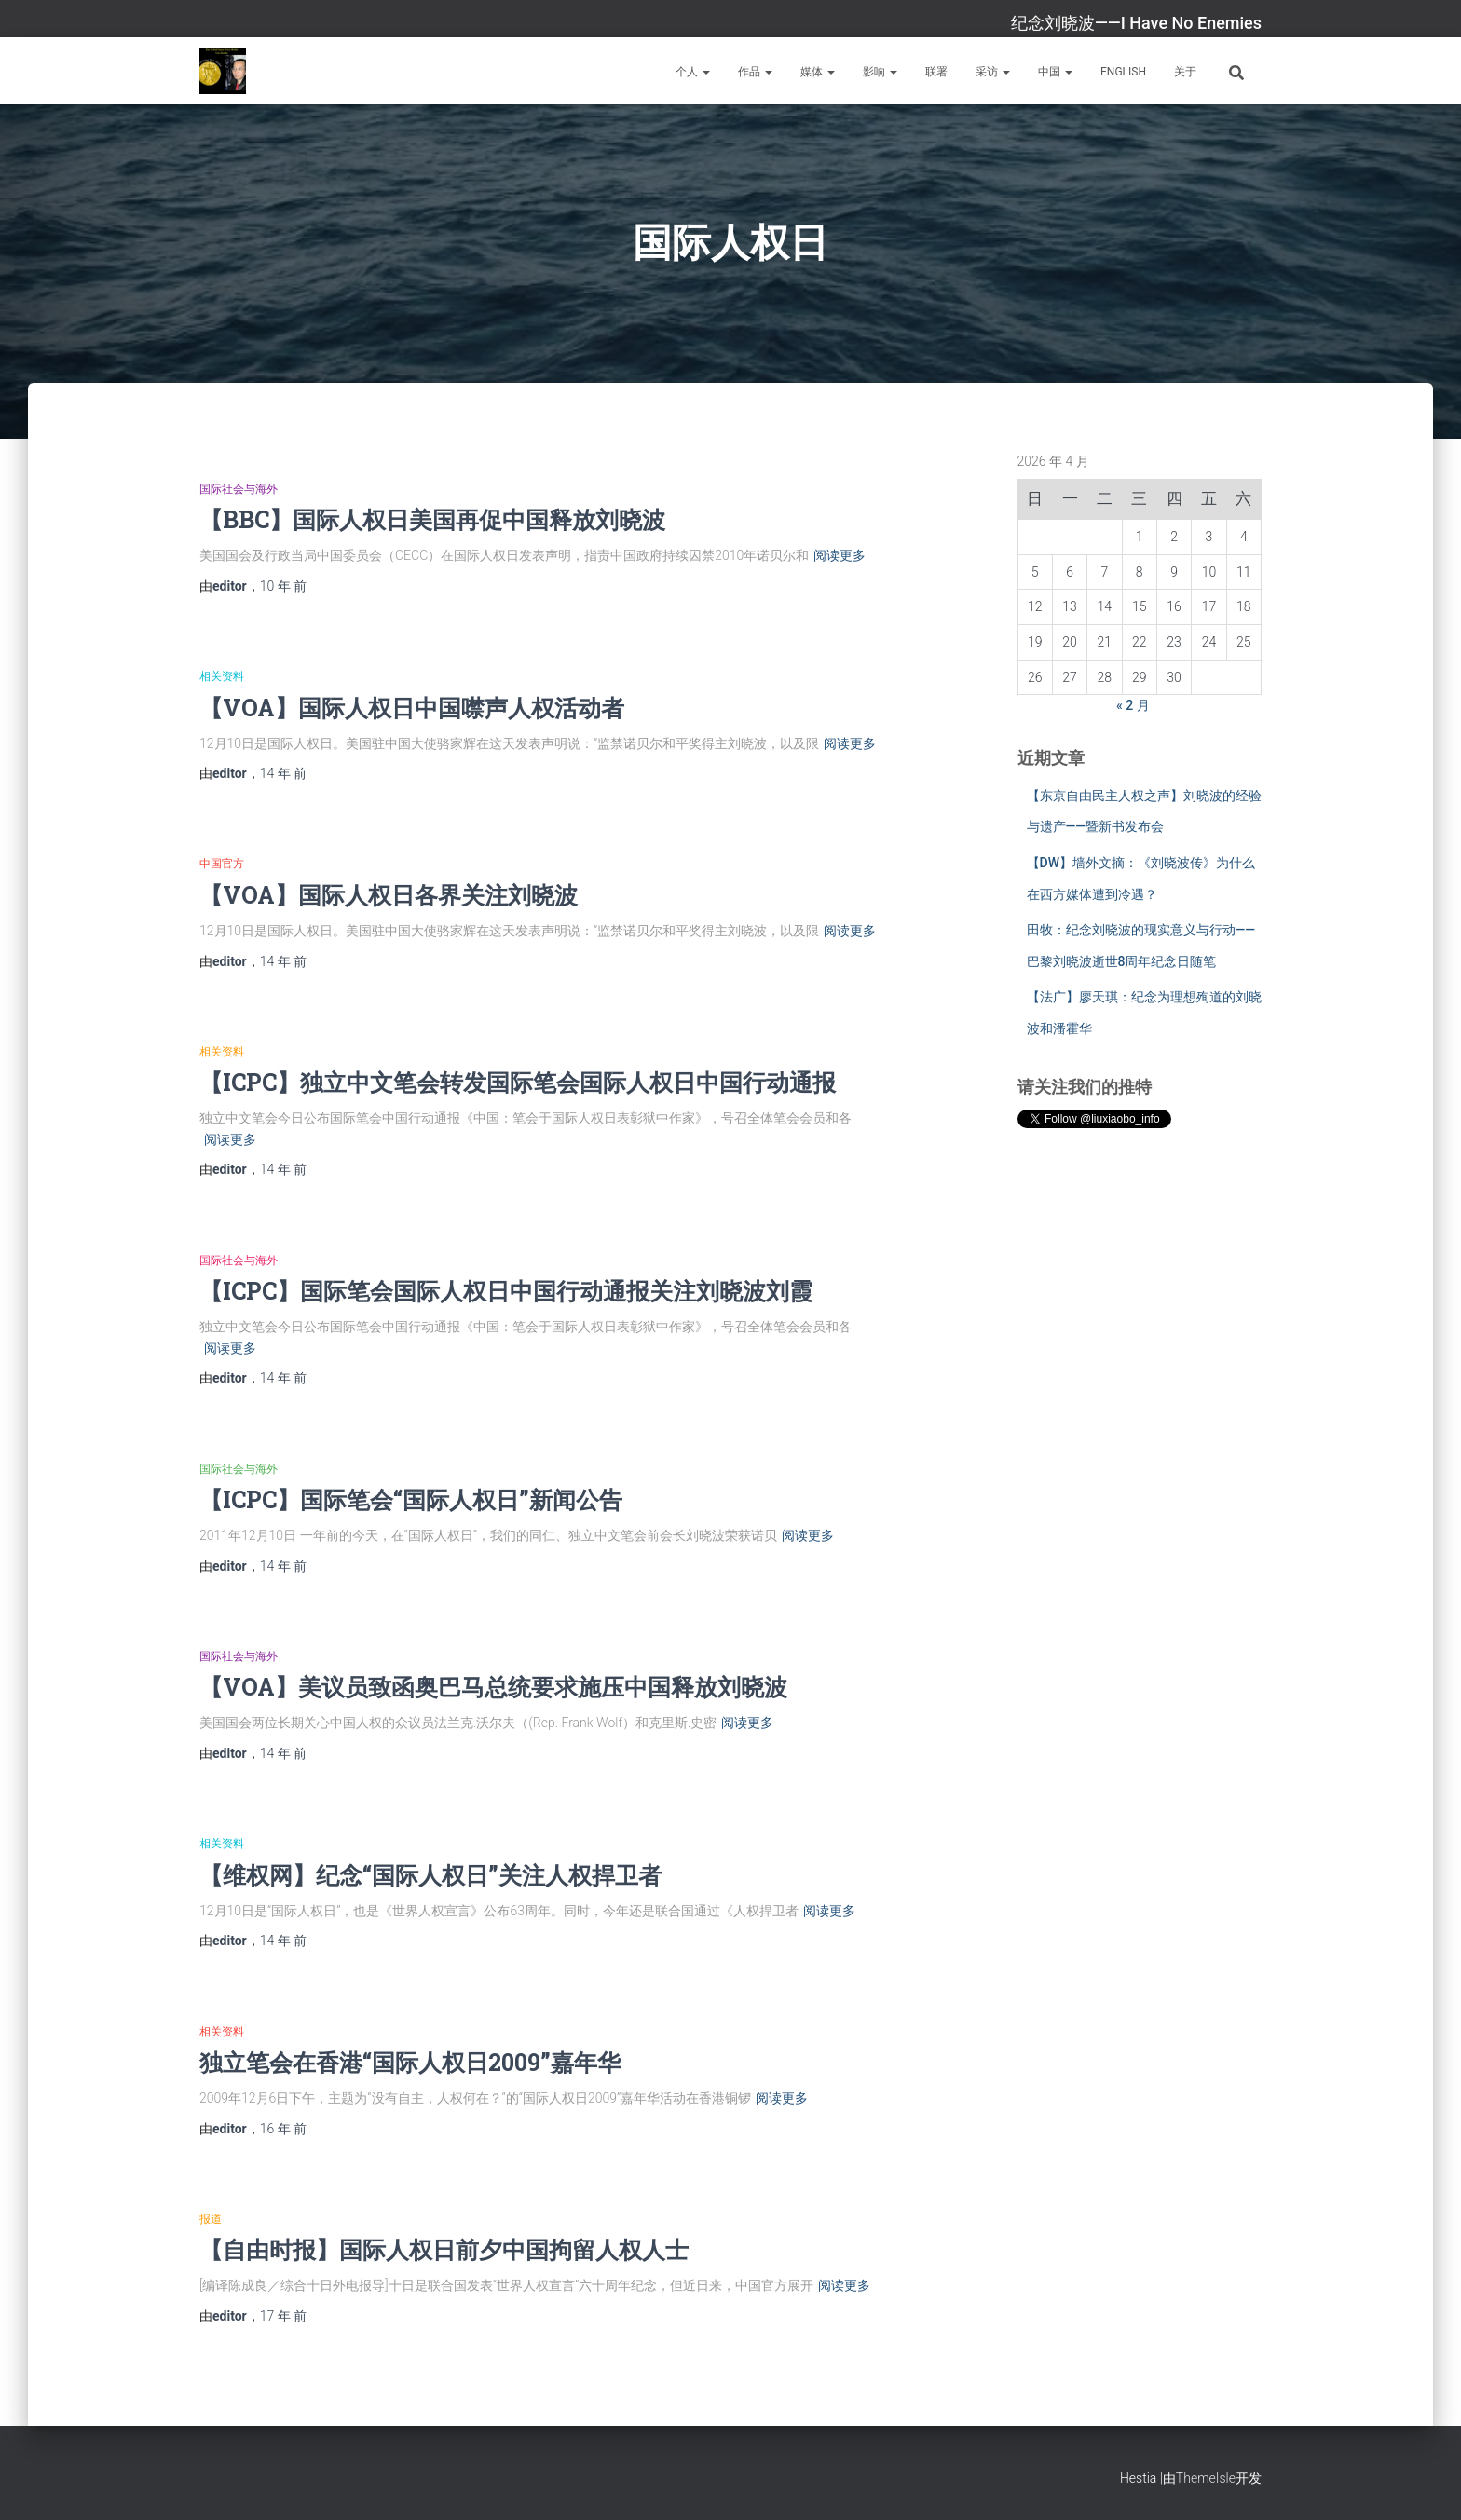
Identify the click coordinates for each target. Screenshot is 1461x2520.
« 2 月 (1133, 705)
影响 (880, 71)
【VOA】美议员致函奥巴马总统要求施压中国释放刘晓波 (493, 1686)
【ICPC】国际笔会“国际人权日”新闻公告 (410, 1499)
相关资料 (221, 676)
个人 (693, 71)
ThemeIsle (1206, 2478)
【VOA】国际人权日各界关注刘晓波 (388, 894)
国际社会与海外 (238, 489)
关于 (1185, 71)
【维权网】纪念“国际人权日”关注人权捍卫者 (430, 1874)
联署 (936, 71)
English (1123, 71)
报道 (210, 2219)
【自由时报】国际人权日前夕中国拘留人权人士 (444, 2249)
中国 (1055, 71)
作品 (755, 71)
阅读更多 (839, 555)
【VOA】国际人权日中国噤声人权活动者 (411, 707)
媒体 (817, 71)
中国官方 (221, 863)
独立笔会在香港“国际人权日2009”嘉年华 (410, 2062)
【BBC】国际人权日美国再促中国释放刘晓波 (432, 519)
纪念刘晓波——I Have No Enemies (1136, 23)
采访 (993, 71)
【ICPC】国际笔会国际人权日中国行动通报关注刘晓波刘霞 (505, 1290)
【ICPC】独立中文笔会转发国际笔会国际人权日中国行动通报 (517, 1082)
